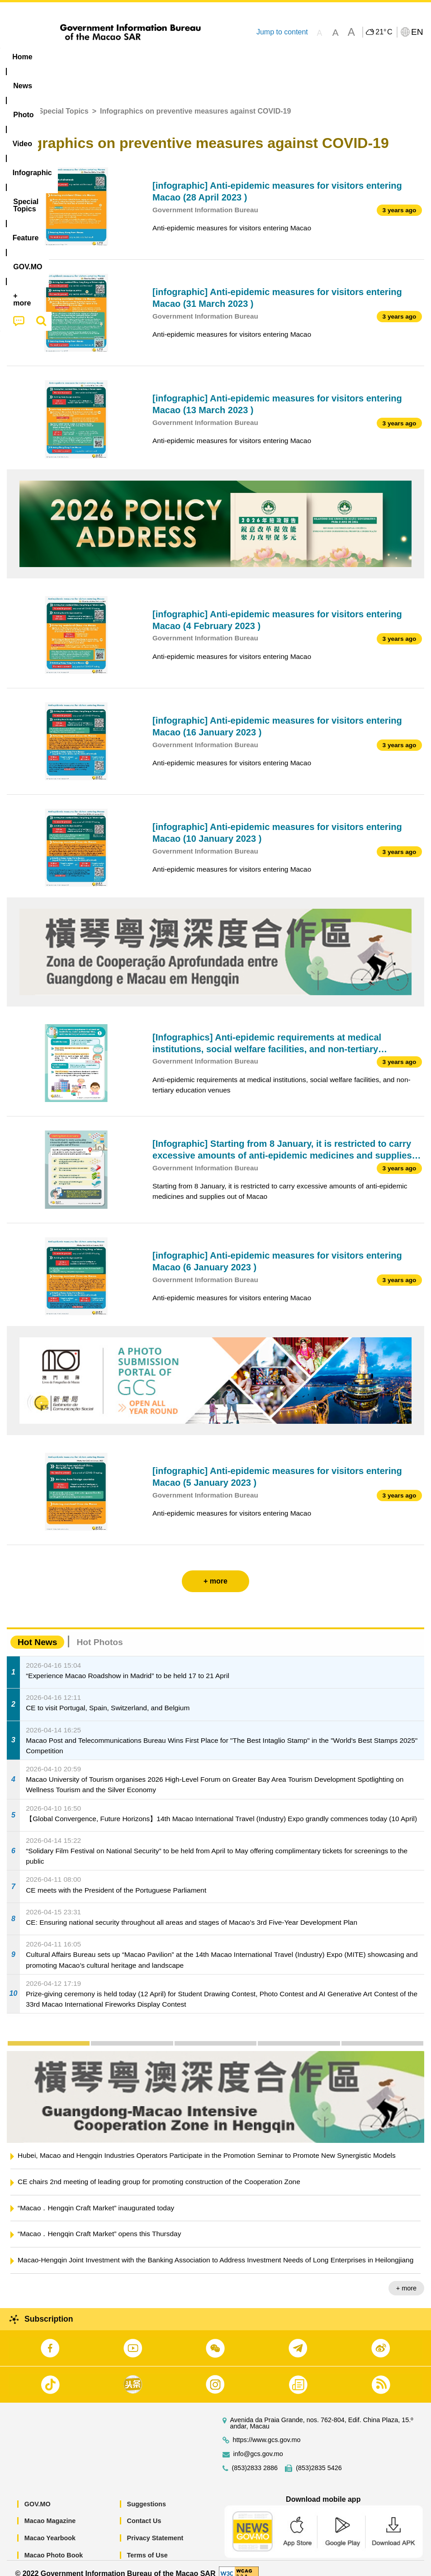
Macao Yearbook (50, 2527)
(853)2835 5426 (319, 2457)
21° (383, 32)
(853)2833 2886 (255, 2457)
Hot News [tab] (37, 1631)
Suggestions (146, 2493)
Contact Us (144, 2510)
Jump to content (282, 32)
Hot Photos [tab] (99, 1631)
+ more (406, 2277)
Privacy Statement (155, 2527)
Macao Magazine (50, 2510)
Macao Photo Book (53, 2544)
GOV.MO (37, 2493)
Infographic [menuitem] (183, 57)
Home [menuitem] (22, 57)
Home (17, 101)
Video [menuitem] (135, 57)
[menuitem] (58, 57)
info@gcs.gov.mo (258, 2443)
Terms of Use (147, 2544)
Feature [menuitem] (301, 57)
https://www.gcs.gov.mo (267, 2429)
